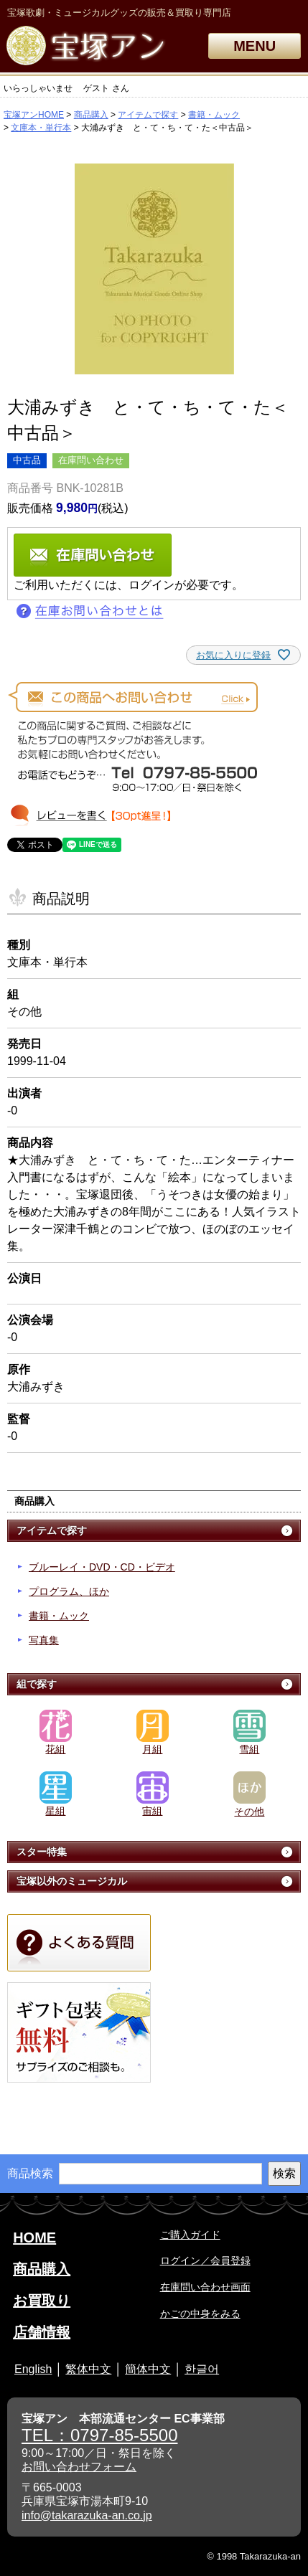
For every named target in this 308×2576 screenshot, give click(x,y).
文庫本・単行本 (41, 128)
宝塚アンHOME (34, 115)
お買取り (41, 2301)
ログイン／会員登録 (205, 2260)
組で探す (37, 1684)
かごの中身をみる (200, 2313)
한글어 (202, 2369)
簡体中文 (148, 2369)
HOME (34, 2237)
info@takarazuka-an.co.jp (87, 2515)
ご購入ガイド (190, 2234)
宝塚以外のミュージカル (72, 1881)
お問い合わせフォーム (79, 2467)
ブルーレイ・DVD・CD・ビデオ (102, 1567)
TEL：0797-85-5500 (99, 2435)
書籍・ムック (214, 115)
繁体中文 (88, 2369)
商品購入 (91, 115)
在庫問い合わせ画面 (205, 2287)
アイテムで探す (148, 115)
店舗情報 (41, 2332)
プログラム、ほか (69, 1591)
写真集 (44, 1640)
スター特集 (42, 1851)
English (33, 2369)
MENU (254, 46)
